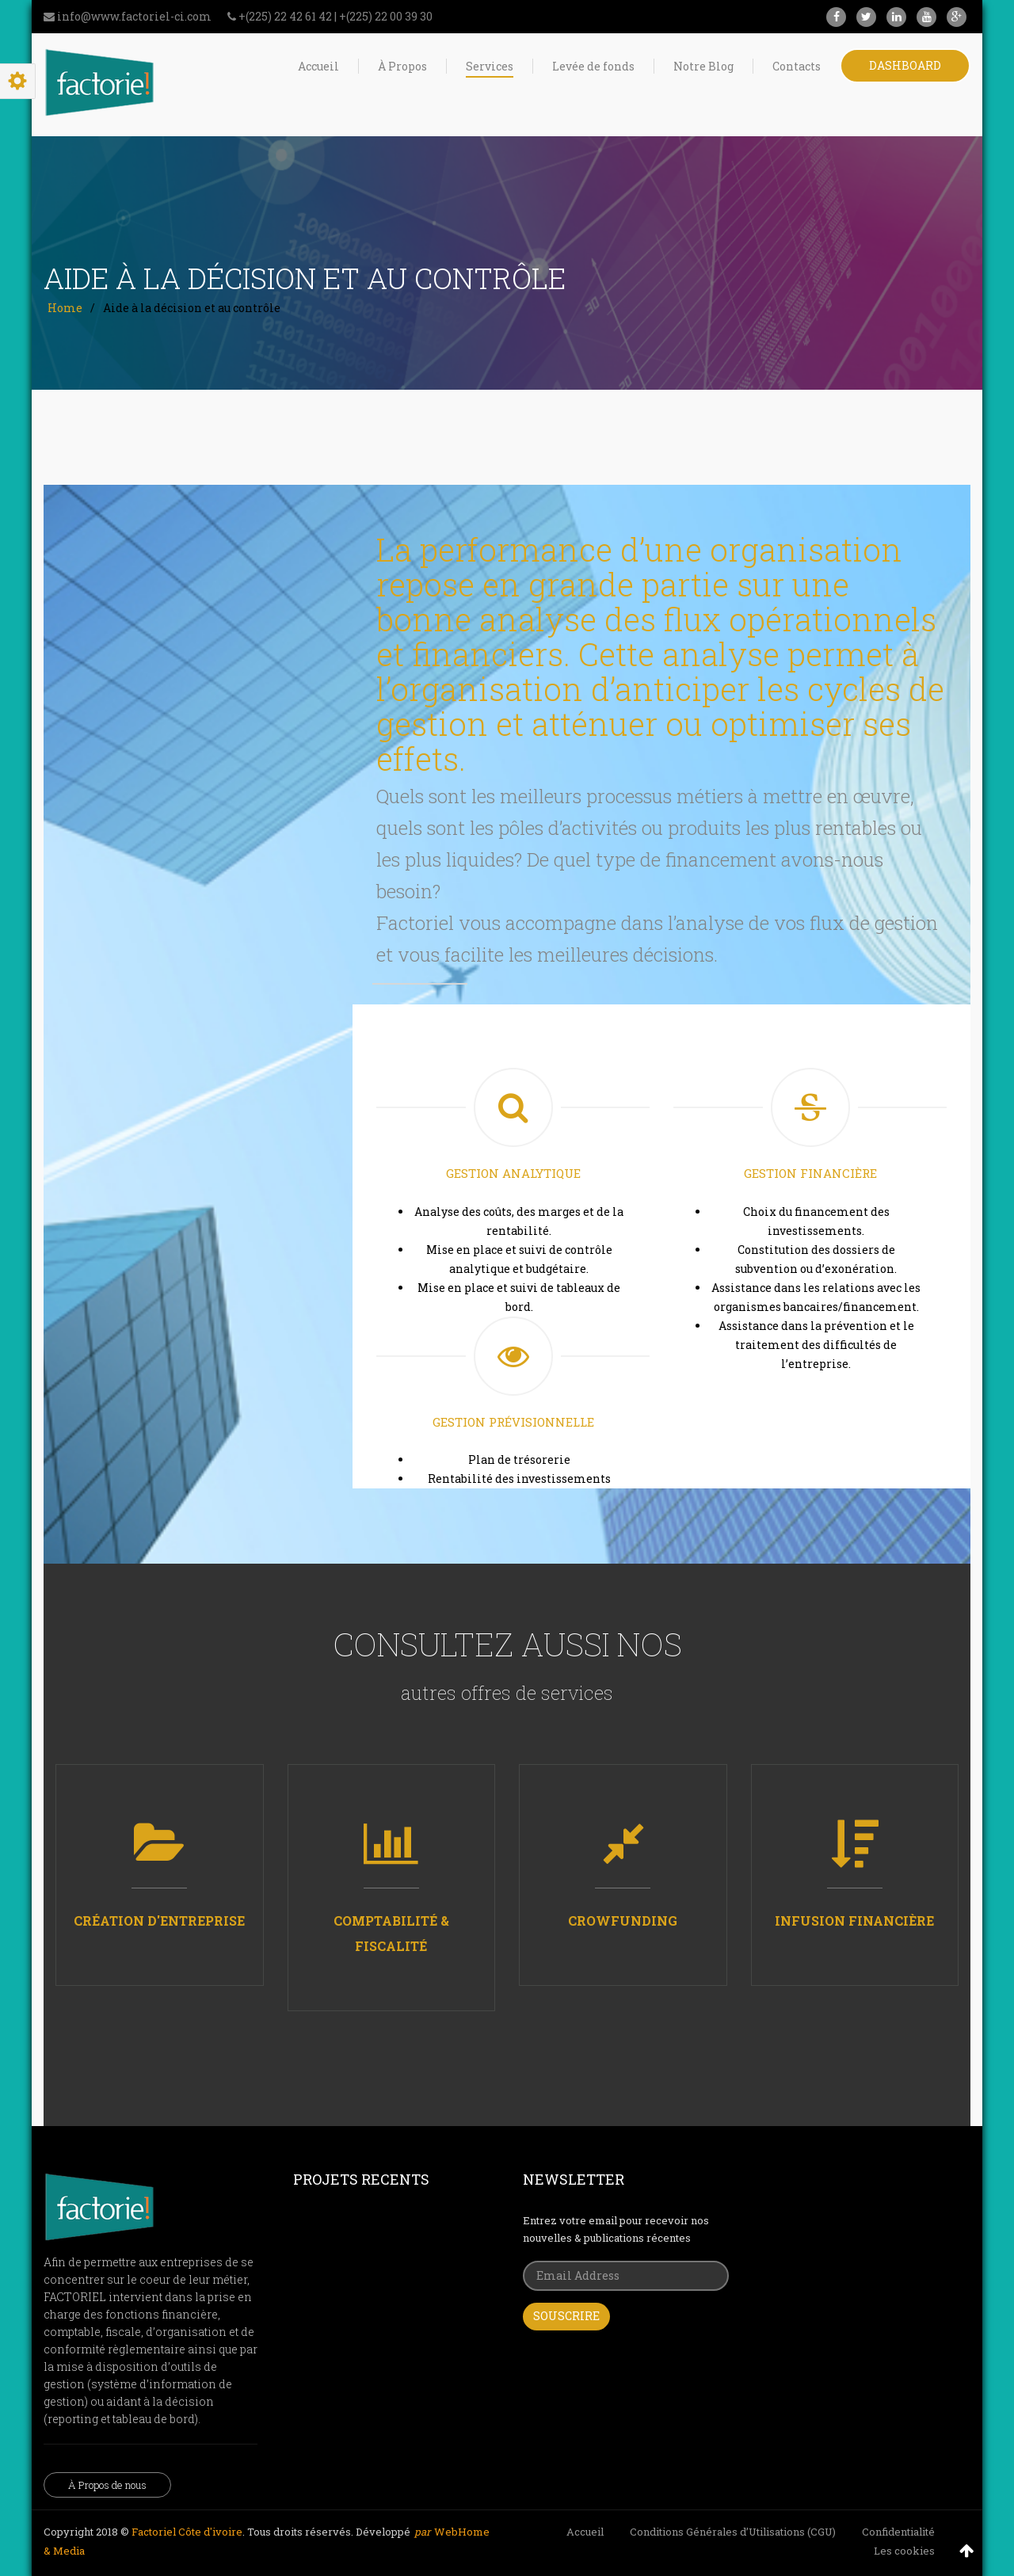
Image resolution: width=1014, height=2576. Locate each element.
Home (65, 307)
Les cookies (904, 2551)
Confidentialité (898, 2532)
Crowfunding (622, 1920)
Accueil (585, 2532)
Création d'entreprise (159, 1920)
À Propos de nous (107, 2485)
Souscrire (566, 2315)
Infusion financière (854, 1920)
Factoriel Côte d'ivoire (187, 2532)
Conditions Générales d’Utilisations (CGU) (733, 2532)
